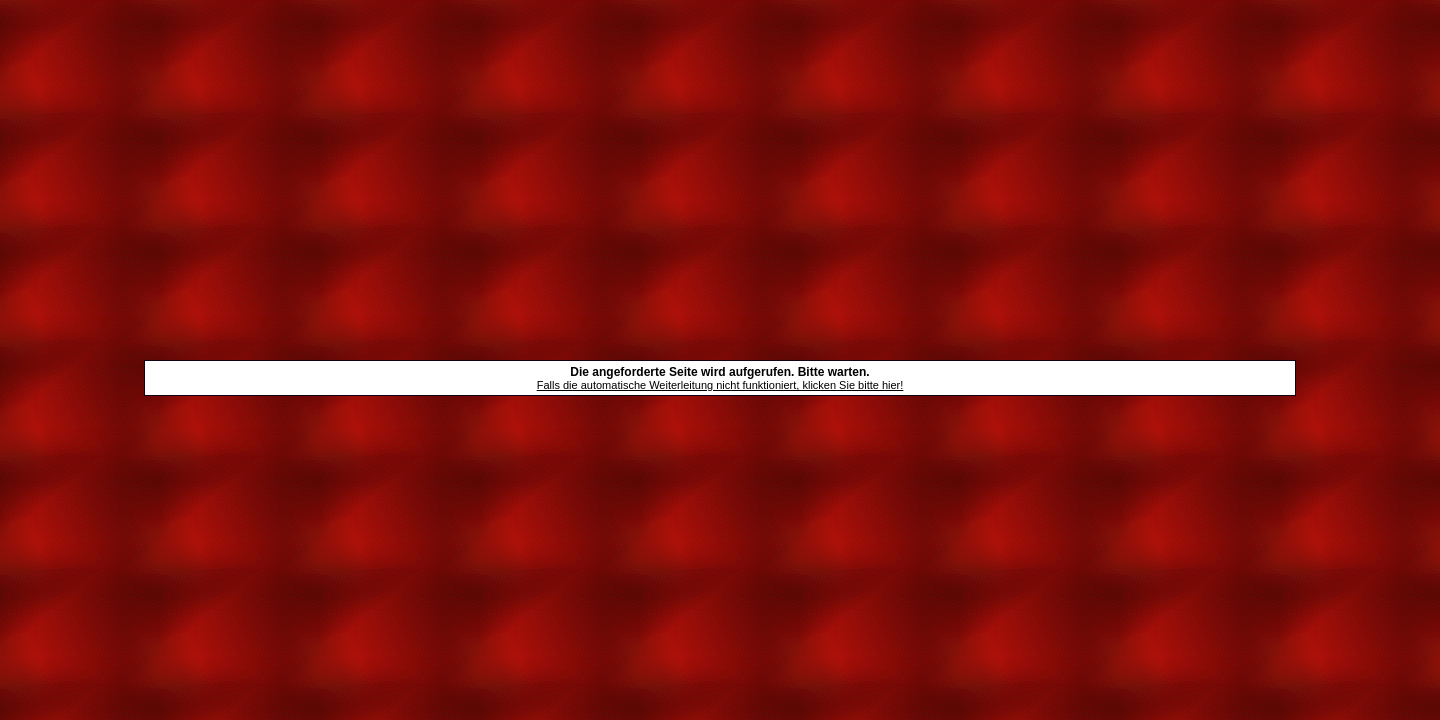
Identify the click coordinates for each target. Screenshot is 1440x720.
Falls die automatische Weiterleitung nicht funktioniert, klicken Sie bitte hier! (720, 385)
